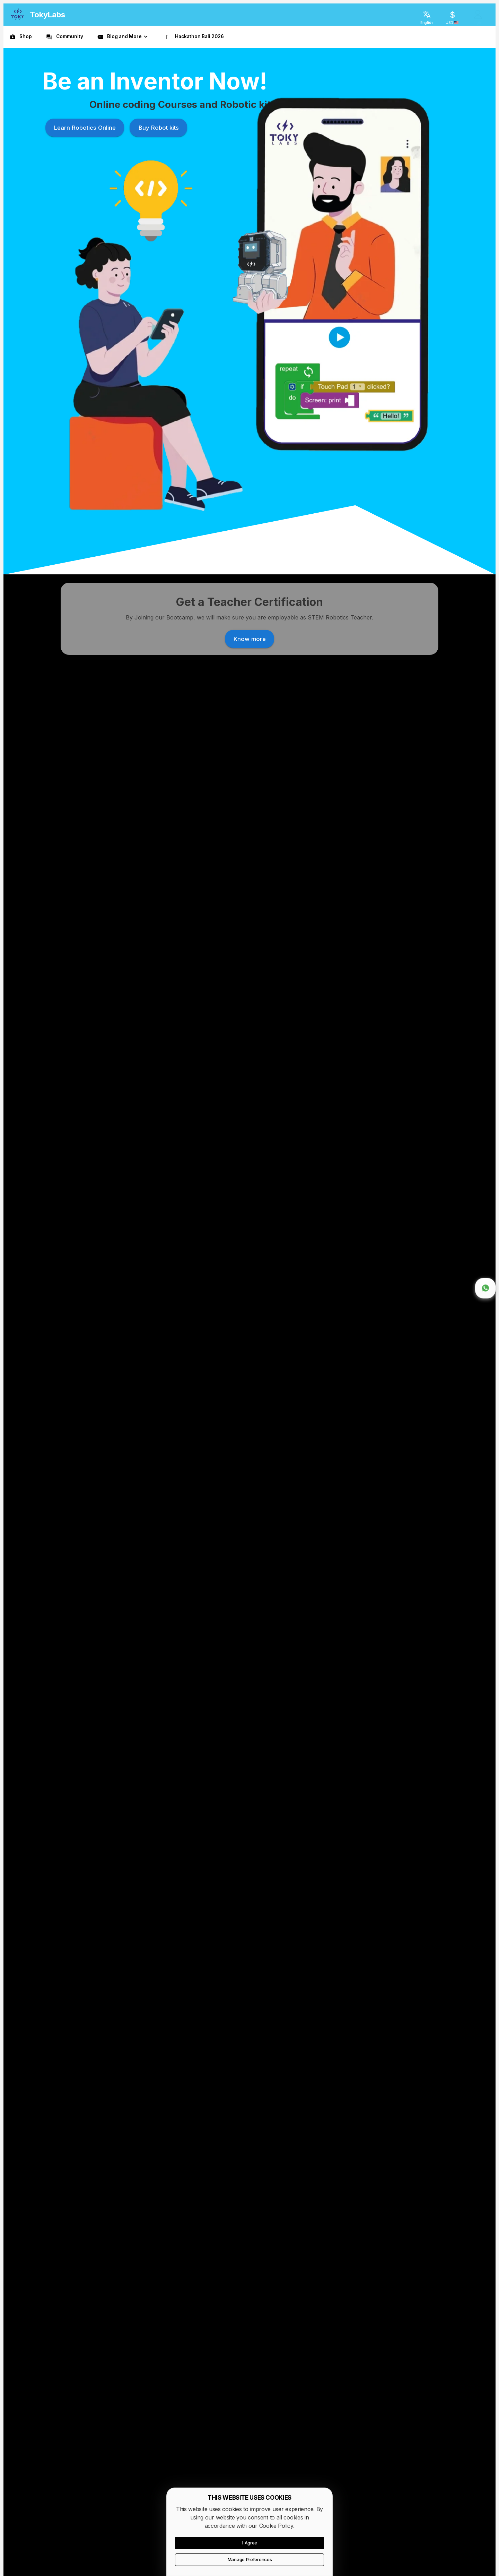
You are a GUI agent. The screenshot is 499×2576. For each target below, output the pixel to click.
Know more (146, 1185)
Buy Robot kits (155, 201)
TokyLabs (47, 14)
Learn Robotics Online (81, 201)
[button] (123, 37)
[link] (20, 37)
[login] (477, 14)
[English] (426, 14)
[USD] (452, 14)
